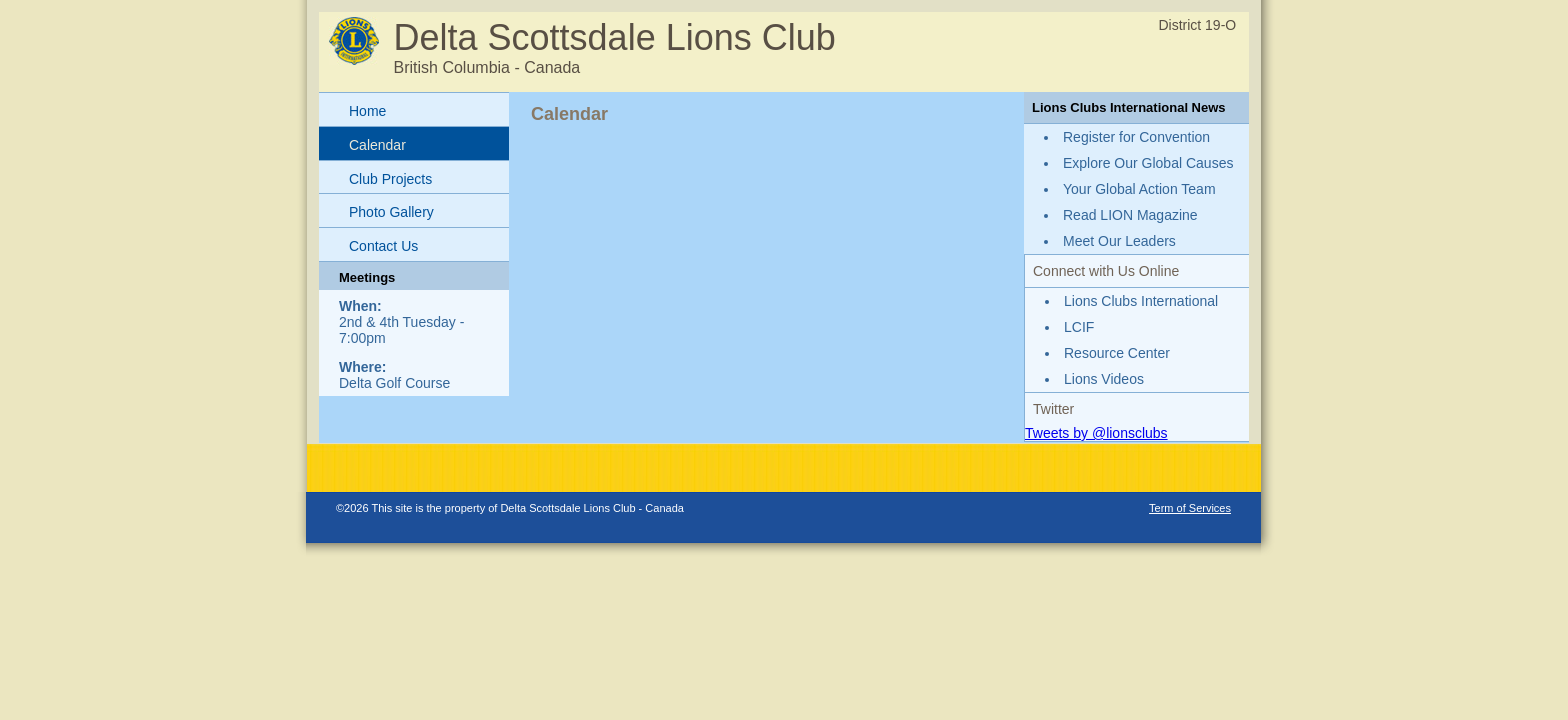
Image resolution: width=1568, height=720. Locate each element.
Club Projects (390, 179)
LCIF (1079, 327)
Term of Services (1190, 508)
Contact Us (383, 246)
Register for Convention (1136, 137)
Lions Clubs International (1141, 301)
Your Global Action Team (1139, 189)
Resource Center (1117, 353)
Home (367, 111)
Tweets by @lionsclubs (1096, 433)
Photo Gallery (391, 212)
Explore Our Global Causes (1148, 163)
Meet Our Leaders (1119, 241)
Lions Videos (1104, 379)
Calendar (377, 145)
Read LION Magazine (1130, 215)
